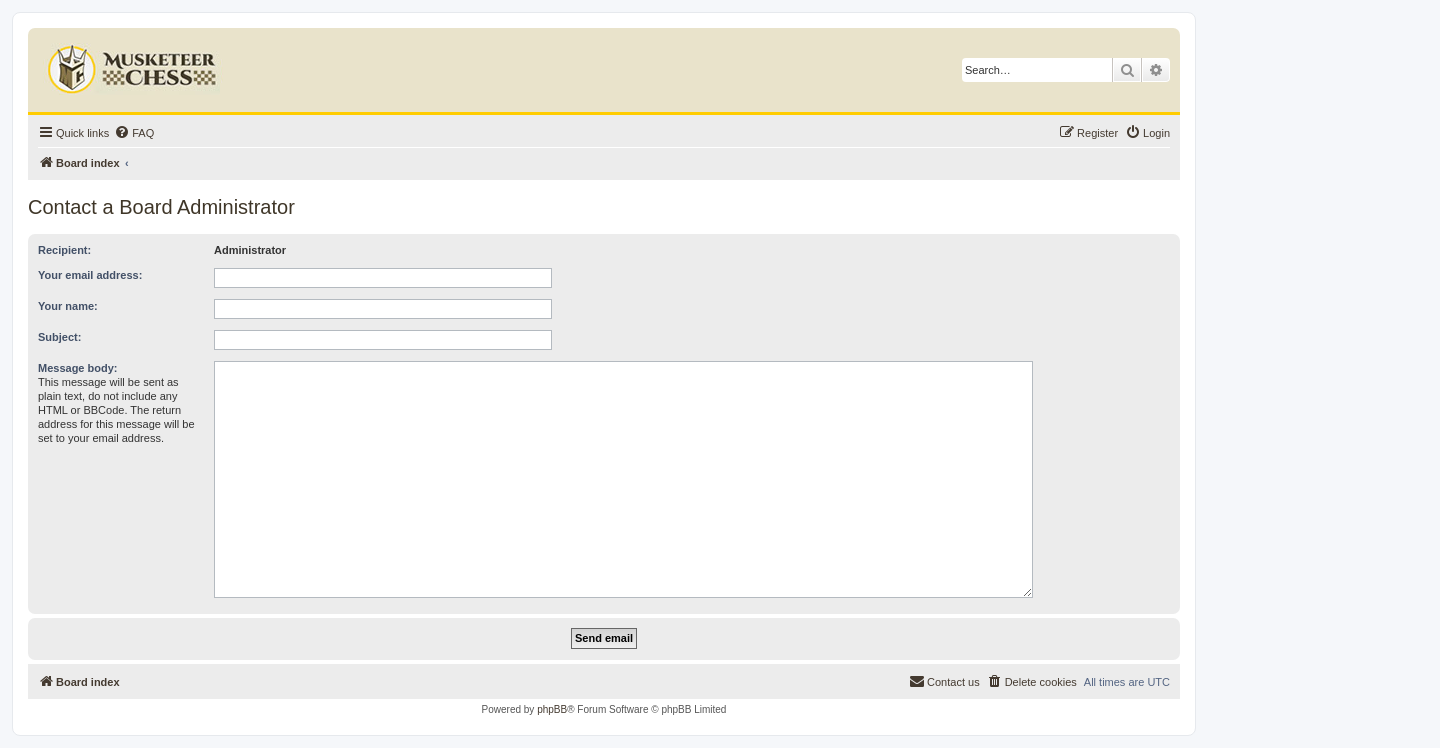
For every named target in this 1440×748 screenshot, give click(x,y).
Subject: (59, 337)
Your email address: (90, 275)
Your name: (68, 306)
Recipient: (64, 250)
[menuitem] (134, 133)
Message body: (77, 368)
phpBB (552, 709)
